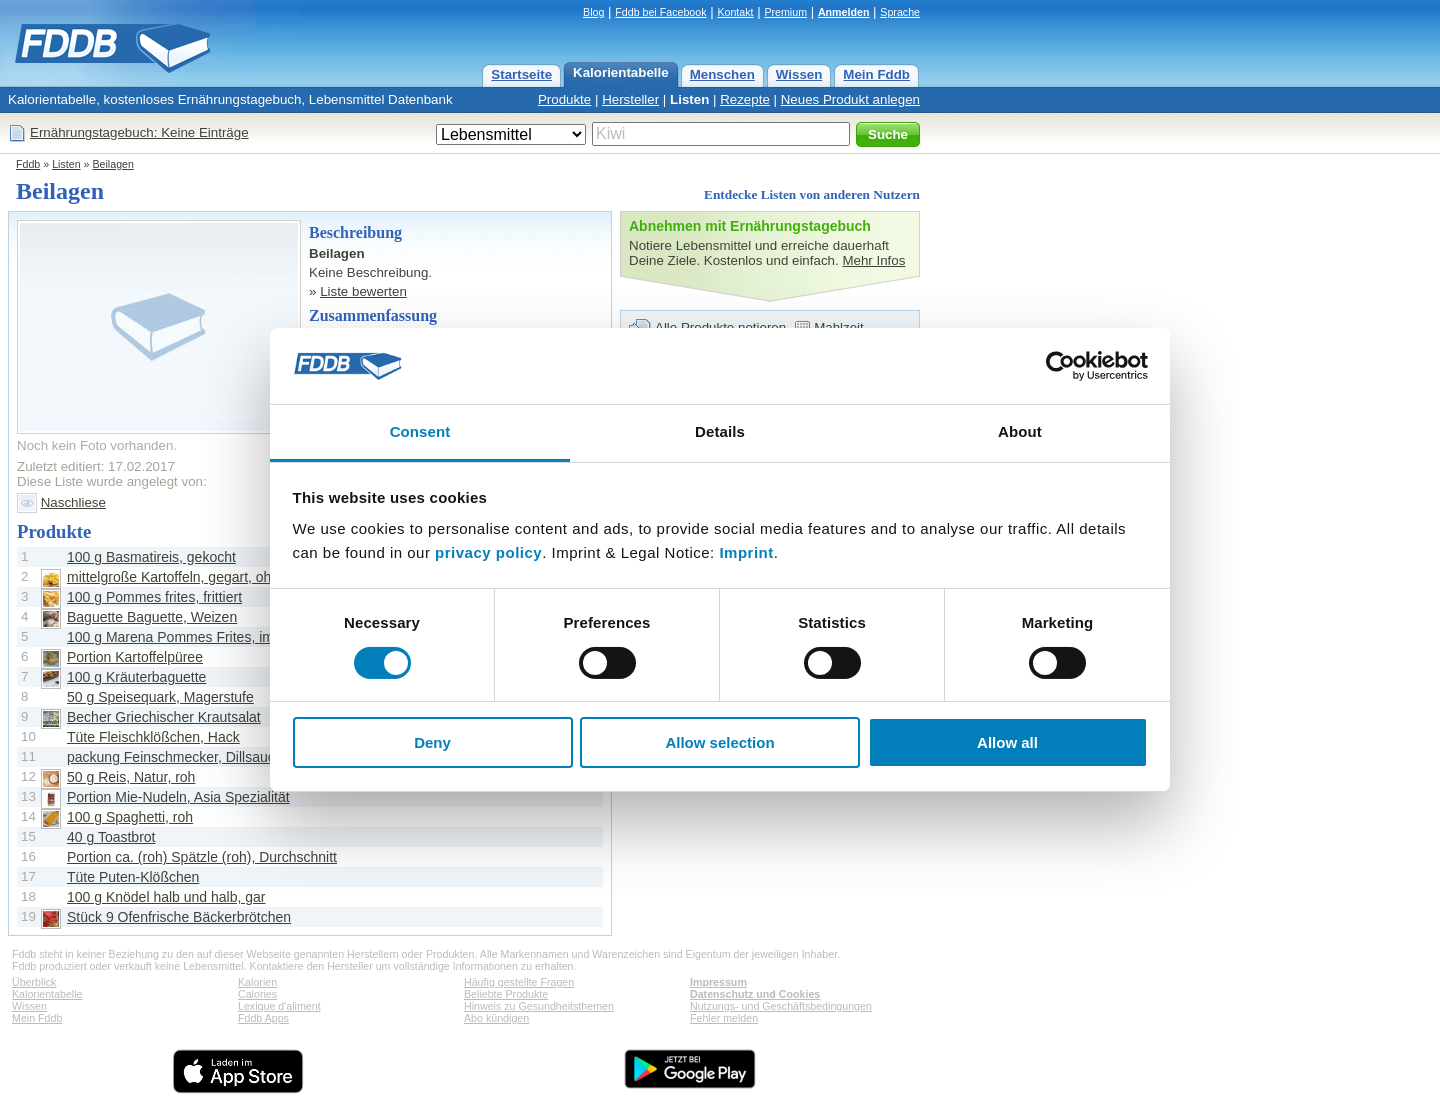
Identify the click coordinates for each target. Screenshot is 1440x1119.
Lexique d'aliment (279, 1006)
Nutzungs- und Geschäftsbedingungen (781, 1006)
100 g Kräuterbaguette (136, 677)
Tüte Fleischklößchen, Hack (153, 737)
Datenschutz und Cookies (755, 994)
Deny (432, 742)
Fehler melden (724, 1018)
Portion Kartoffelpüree (135, 657)
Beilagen (112, 164)
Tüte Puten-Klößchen (133, 877)
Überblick (34, 982)
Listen (689, 99)
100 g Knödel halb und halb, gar (166, 897)
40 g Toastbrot (111, 837)
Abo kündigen (496, 1018)
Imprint (746, 552)
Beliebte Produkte (506, 994)
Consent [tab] (420, 431)
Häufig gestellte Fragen (519, 982)
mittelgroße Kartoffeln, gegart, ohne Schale (200, 577)
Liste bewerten (363, 291)
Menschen (722, 74)
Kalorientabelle (621, 72)
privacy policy (488, 552)
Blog (593, 12)
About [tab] (1020, 431)
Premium (785, 12)
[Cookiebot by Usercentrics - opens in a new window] (1060, 366)
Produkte (564, 99)
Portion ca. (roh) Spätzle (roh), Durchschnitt (202, 857)
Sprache (900, 12)
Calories (257, 994)
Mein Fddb (876, 74)
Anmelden (844, 12)
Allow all (1007, 742)
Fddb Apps (263, 1018)
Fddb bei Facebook (660, 12)
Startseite (521, 74)
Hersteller (630, 99)
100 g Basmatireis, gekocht (151, 557)
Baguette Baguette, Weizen (152, 617)
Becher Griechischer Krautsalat (164, 717)
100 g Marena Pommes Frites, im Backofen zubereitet (234, 637)
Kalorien (257, 982)
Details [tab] (720, 431)
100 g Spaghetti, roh (130, 817)
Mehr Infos (873, 260)
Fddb (28, 164)
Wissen (799, 74)
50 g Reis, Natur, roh (131, 777)
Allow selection (719, 742)
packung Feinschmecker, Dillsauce (175, 757)
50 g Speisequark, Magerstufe (160, 697)
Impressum (718, 982)
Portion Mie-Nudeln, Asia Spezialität (178, 797)
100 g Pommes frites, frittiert (154, 597)
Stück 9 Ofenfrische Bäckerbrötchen (179, 917)
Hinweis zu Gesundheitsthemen (539, 1006)
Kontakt (735, 12)
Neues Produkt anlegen (850, 99)
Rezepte (745, 99)
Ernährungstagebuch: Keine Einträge (139, 132)
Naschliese (73, 502)
